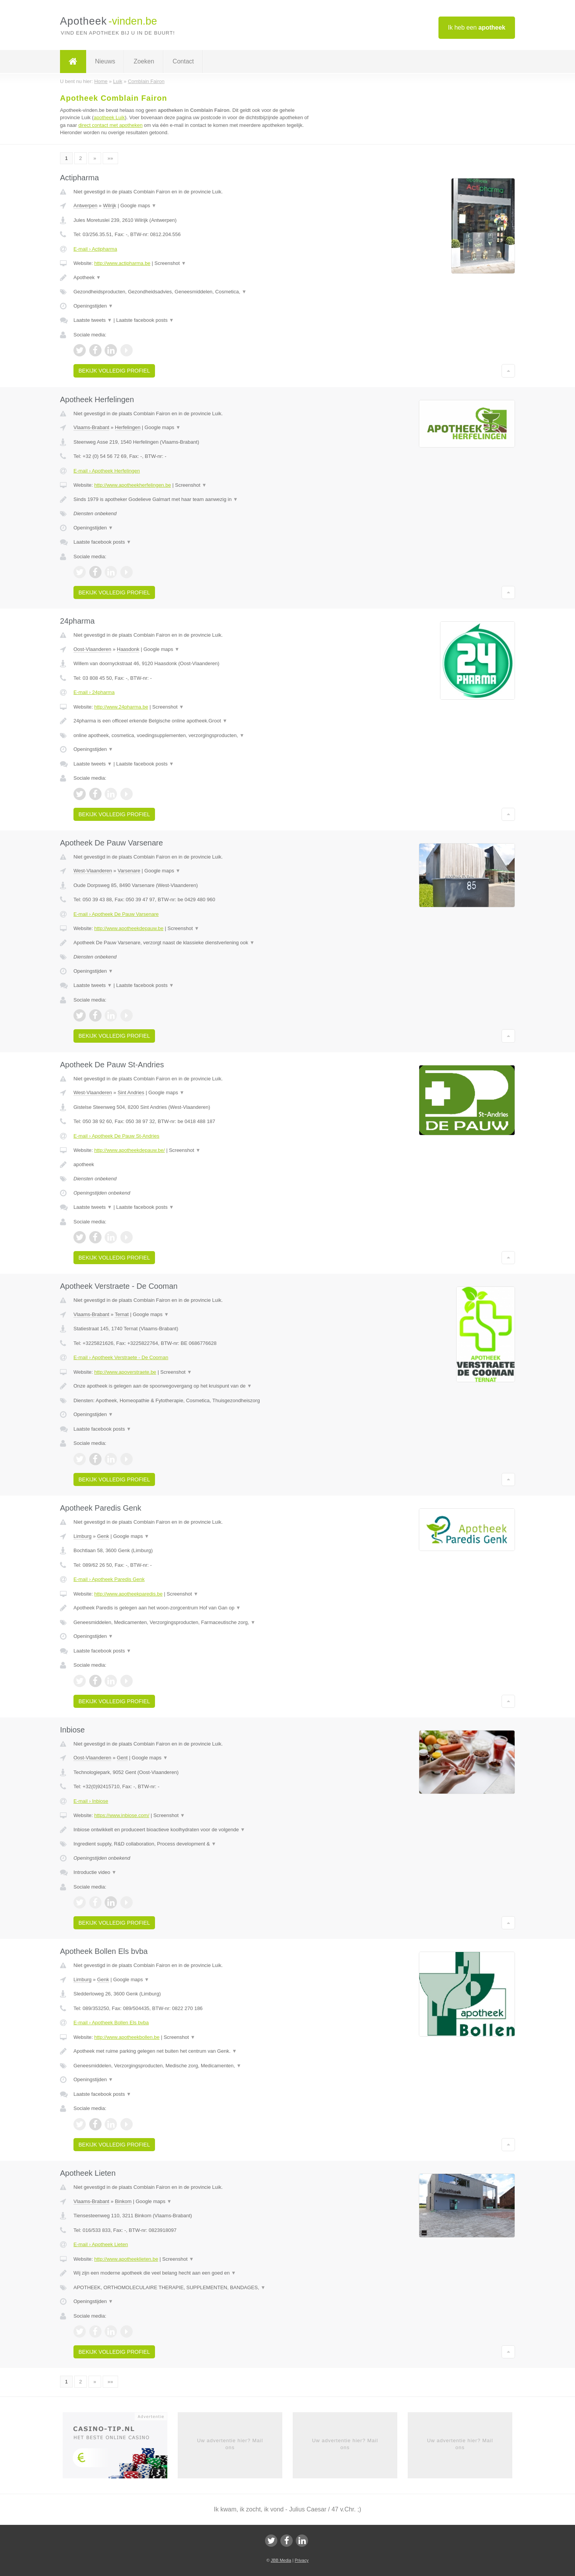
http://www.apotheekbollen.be (127, 2037)
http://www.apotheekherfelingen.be (132, 485)
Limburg (82, 1536)
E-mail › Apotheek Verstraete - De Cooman (120, 1357)
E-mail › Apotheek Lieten (100, 2244)
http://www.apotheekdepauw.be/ (129, 1150)
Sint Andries (131, 1092)
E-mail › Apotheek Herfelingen (106, 471)
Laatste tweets (92, 320)
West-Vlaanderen (92, 871)
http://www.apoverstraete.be (125, 1372)
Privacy (301, 2560)
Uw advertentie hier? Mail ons (230, 2444)
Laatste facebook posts (145, 320)
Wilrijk (110, 205)
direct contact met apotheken (110, 125)
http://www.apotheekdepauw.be (128, 928)
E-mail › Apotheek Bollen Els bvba (111, 2022)
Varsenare (129, 871)
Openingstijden (93, 306)
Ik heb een (476, 27)
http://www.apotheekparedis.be (128, 1594)
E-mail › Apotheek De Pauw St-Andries (116, 1136)
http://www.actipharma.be (122, 263)
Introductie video (95, 1872)
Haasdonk (128, 649)
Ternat (121, 1314)
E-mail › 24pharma (94, 692)
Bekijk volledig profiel (114, 371)
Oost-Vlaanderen (92, 649)
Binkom (123, 2201)
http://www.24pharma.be (121, 707)
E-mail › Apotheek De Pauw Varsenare (116, 914)
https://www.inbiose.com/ (121, 1815)
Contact (183, 61)
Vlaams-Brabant (91, 427)
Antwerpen (85, 205)
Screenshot (170, 263)
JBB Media (281, 2560)
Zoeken (143, 61)
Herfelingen (128, 427)
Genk (103, 1536)
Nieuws (105, 61)
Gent (122, 1758)
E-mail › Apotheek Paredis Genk (109, 1579)
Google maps (138, 205)
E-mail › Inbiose (90, 1801)
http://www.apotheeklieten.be (126, 2259)
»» (110, 158)
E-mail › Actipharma (95, 249)
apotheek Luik (109, 117)
